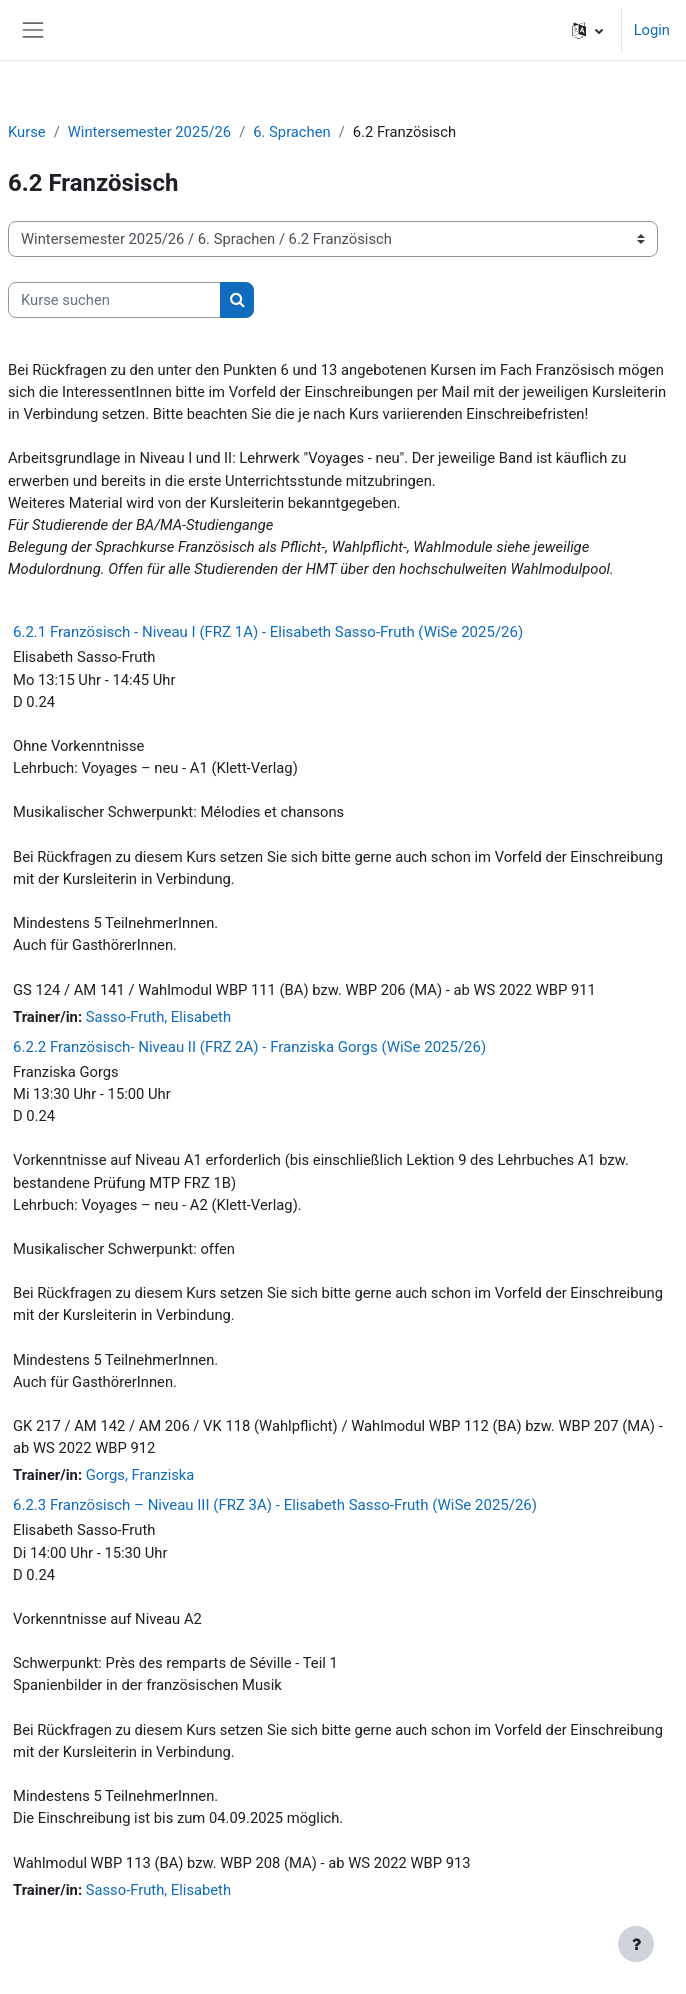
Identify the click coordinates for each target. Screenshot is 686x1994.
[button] (587, 30)
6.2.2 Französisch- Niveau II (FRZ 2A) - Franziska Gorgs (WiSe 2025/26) (249, 1047)
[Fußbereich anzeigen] (636, 1944)
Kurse (27, 132)
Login (652, 30)
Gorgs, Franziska (140, 1475)
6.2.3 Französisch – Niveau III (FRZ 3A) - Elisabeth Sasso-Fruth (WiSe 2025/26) (275, 1505)
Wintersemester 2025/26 (149, 132)
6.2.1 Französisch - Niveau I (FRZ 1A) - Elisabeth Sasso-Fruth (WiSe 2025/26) (268, 632)
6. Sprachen (291, 132)
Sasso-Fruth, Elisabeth (158, 1017)
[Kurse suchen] (114, 300)
